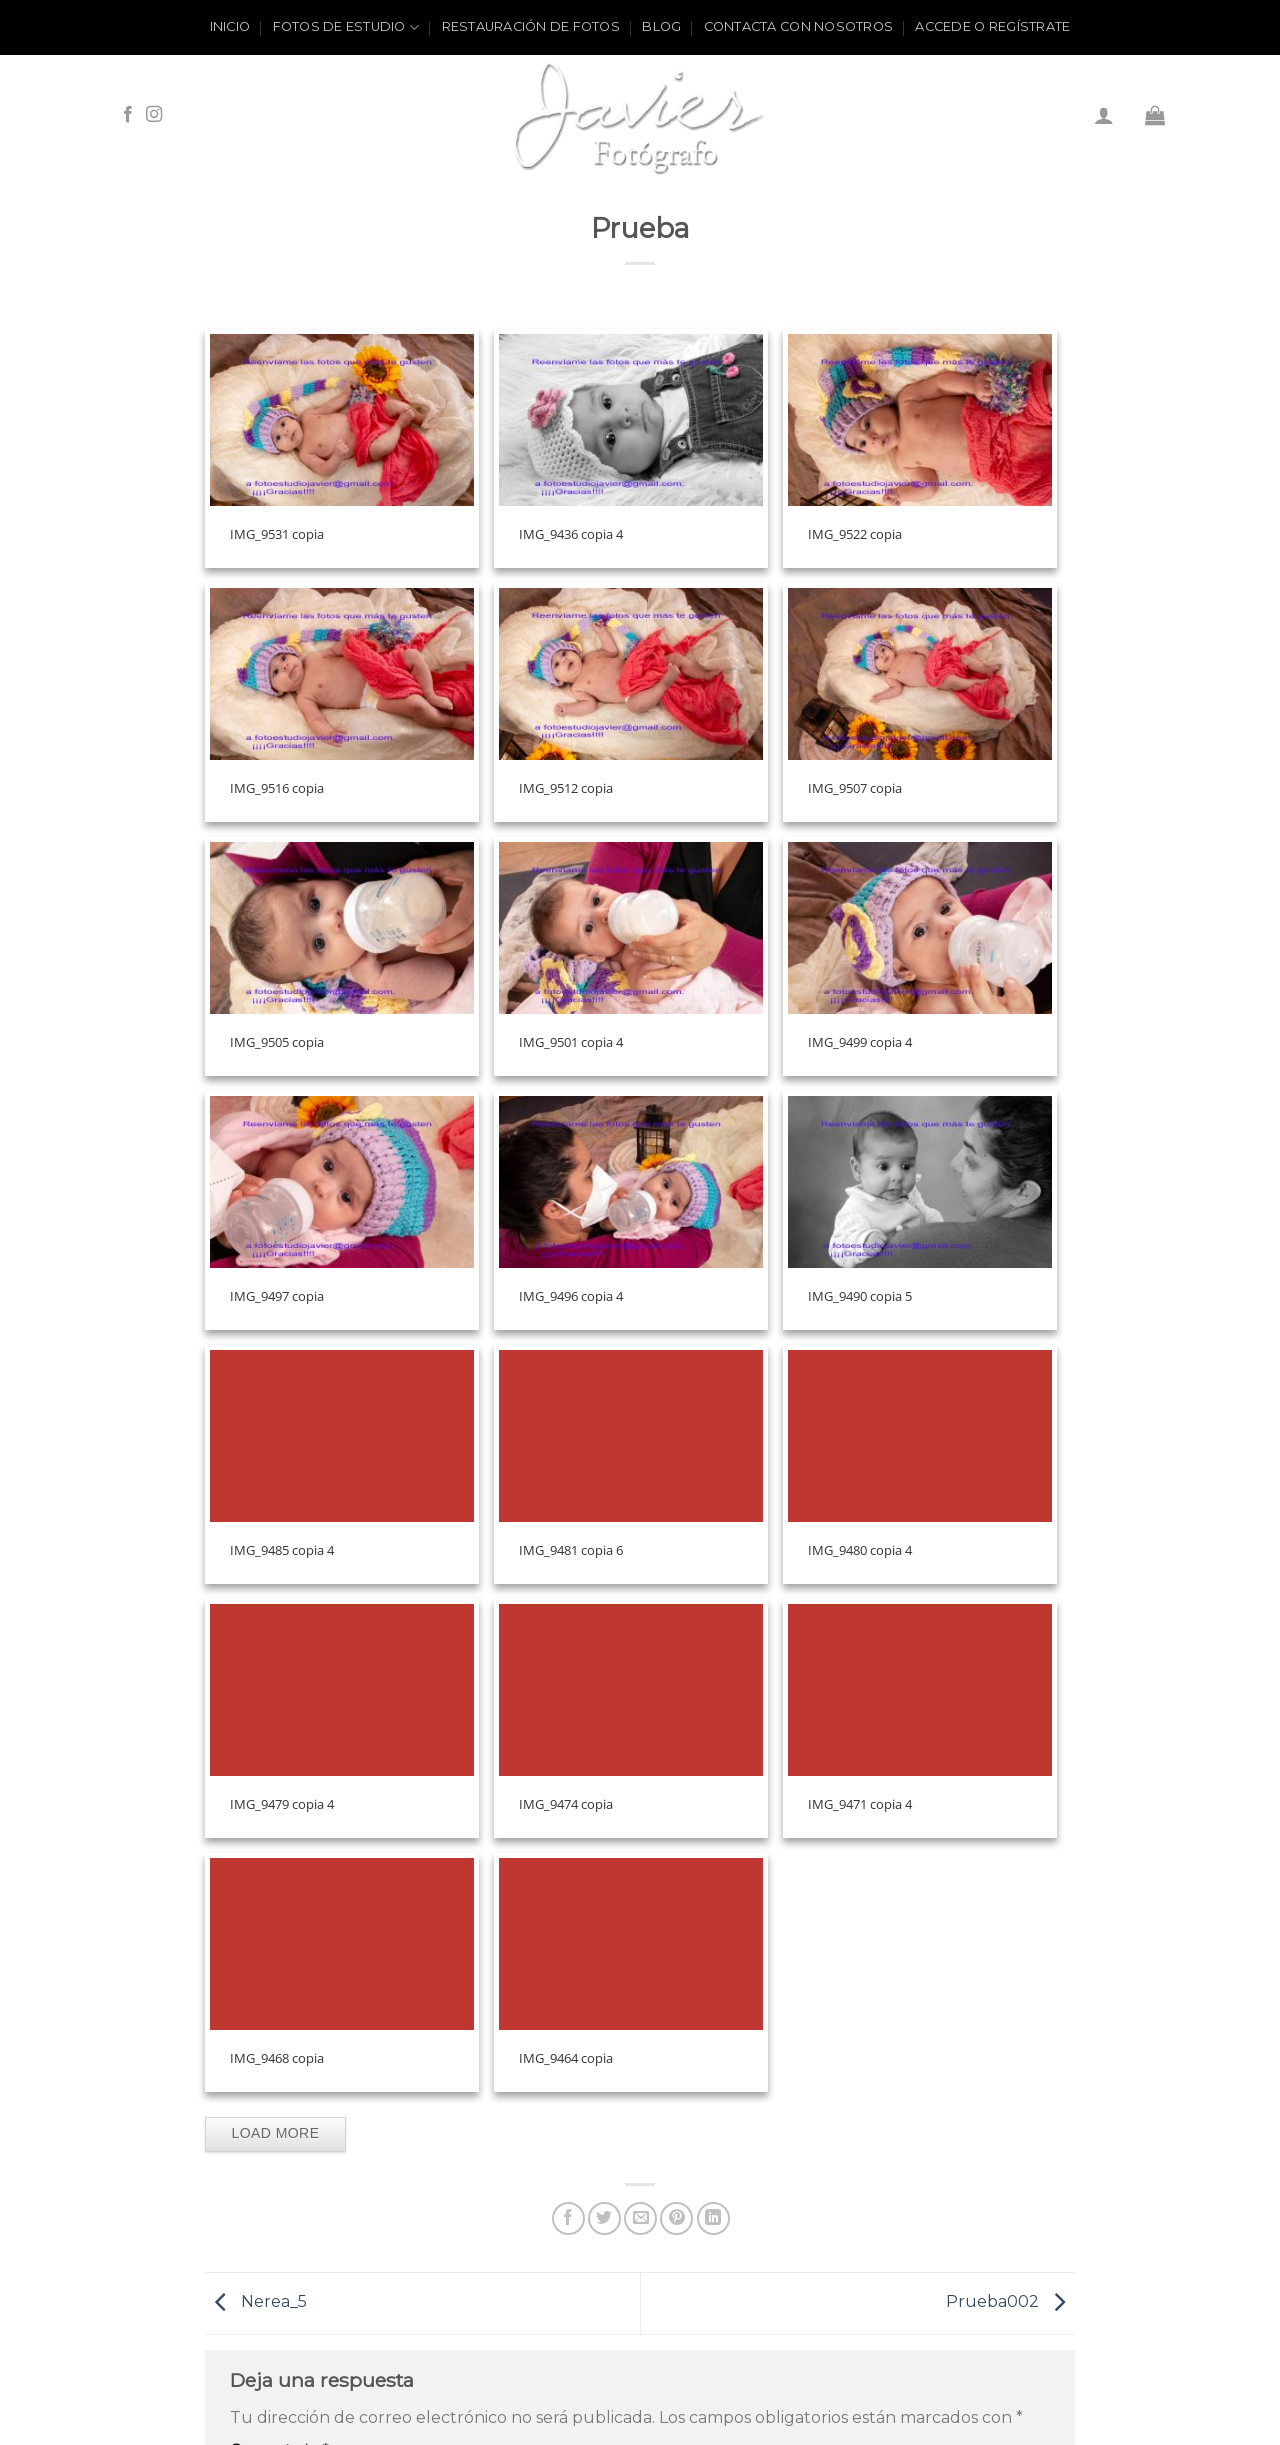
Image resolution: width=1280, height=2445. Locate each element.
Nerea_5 (256, 2302)
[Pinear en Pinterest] (676, 2218)
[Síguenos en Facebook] (128, 115)
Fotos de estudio (346, 27)
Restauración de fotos (531, 26)
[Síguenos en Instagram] (154, 115)
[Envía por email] (640, 2218)
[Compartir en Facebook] (568, 2218)
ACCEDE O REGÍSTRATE (992, 26)
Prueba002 (1010, 2302)
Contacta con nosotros (798, 26)
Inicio (230, 26)
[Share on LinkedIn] (713, 2218)
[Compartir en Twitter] (604, 2218)
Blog (661, 26)
